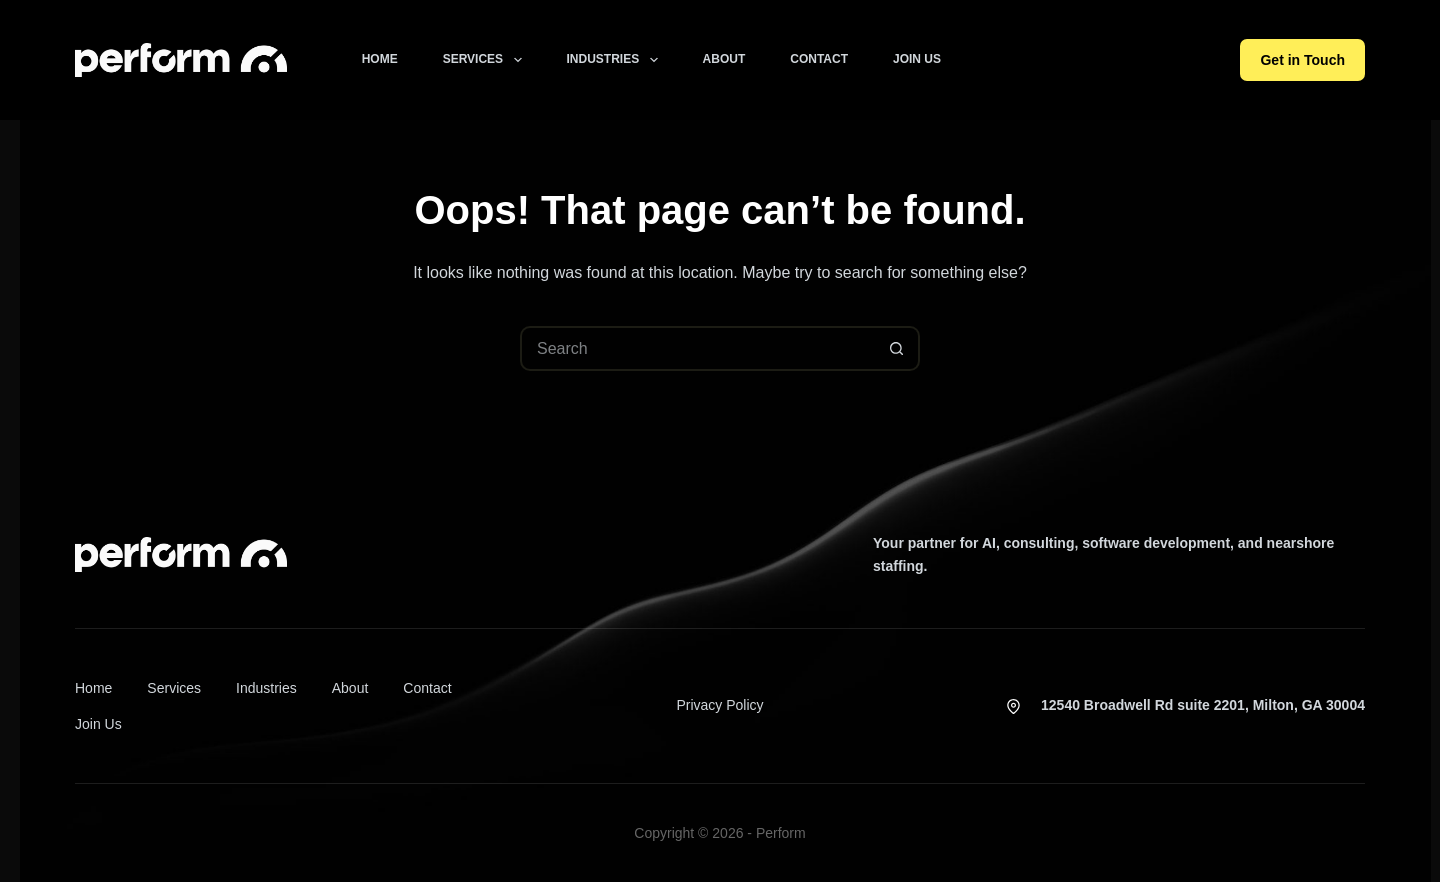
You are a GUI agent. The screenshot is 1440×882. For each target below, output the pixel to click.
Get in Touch (1302, 60)
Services (486, 60)
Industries (616, 60)
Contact (819, 59)
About (724, 59)
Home (380, 59)
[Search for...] (697, 348)
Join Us (917, 59)
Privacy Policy (719, 705)
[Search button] (897, 348)
